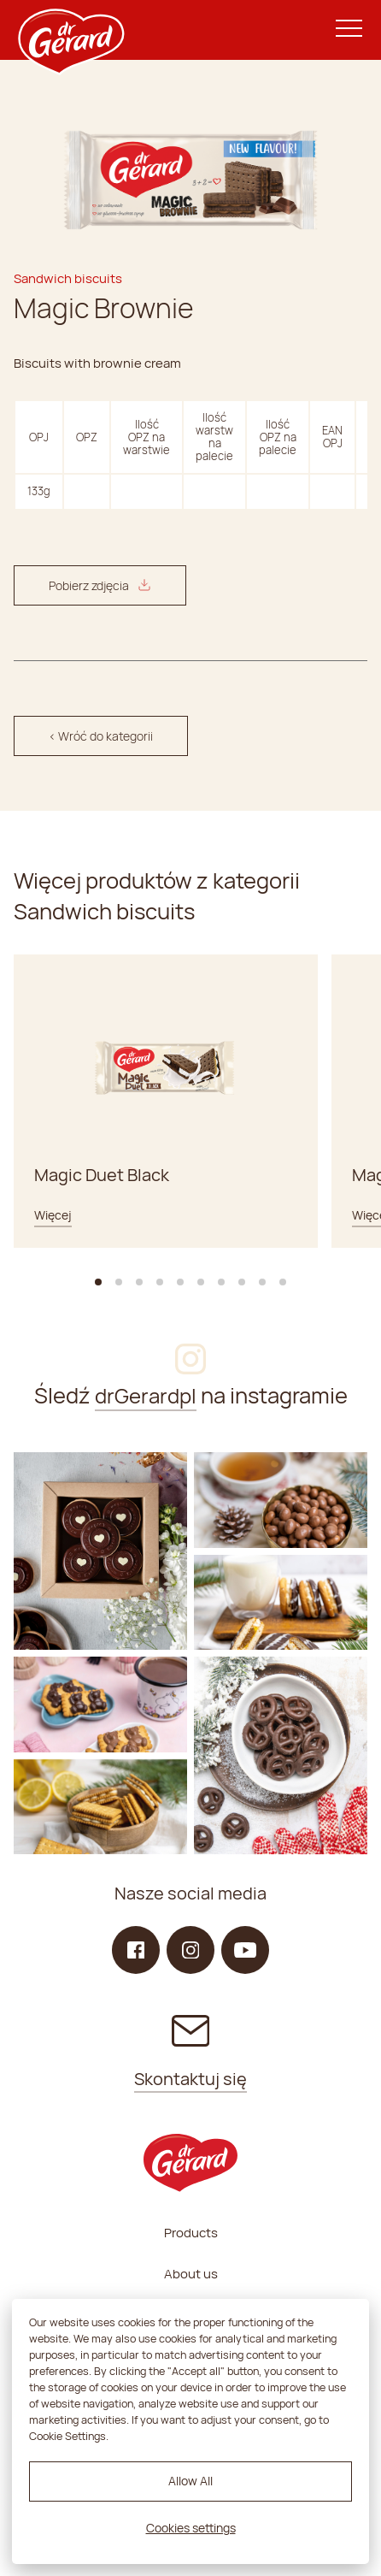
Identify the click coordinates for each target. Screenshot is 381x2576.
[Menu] (349, 29)
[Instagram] (100, 1551)
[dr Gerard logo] (70, 30)
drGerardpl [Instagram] (145, 1395)
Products (191, 2233)
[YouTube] (245, 1950)
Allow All (190, 2481)
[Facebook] (136, 1950)
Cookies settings (191, 2528)
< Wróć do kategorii (101, 736)
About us (191, 2274)
